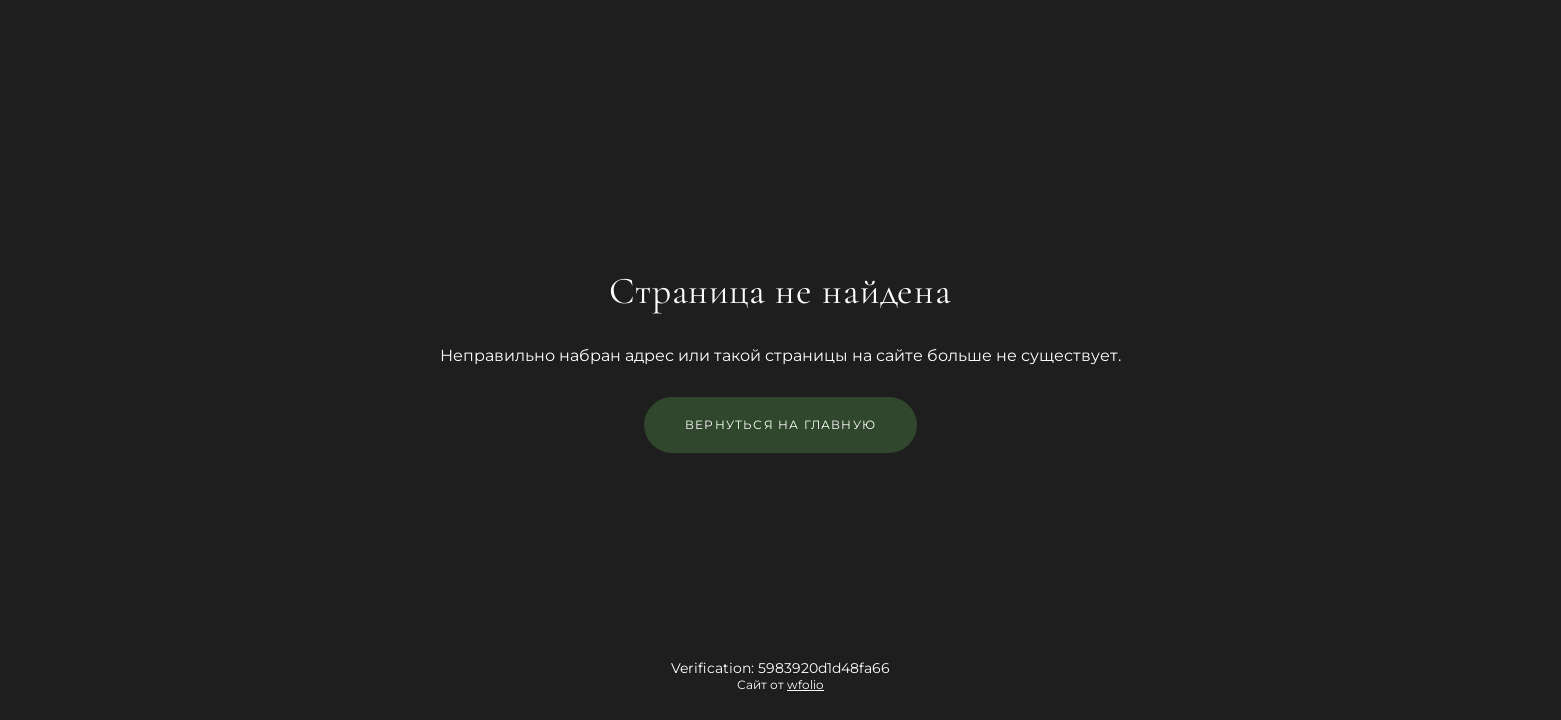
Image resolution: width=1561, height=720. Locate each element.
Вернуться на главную (780, 424)
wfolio (805, 684)
